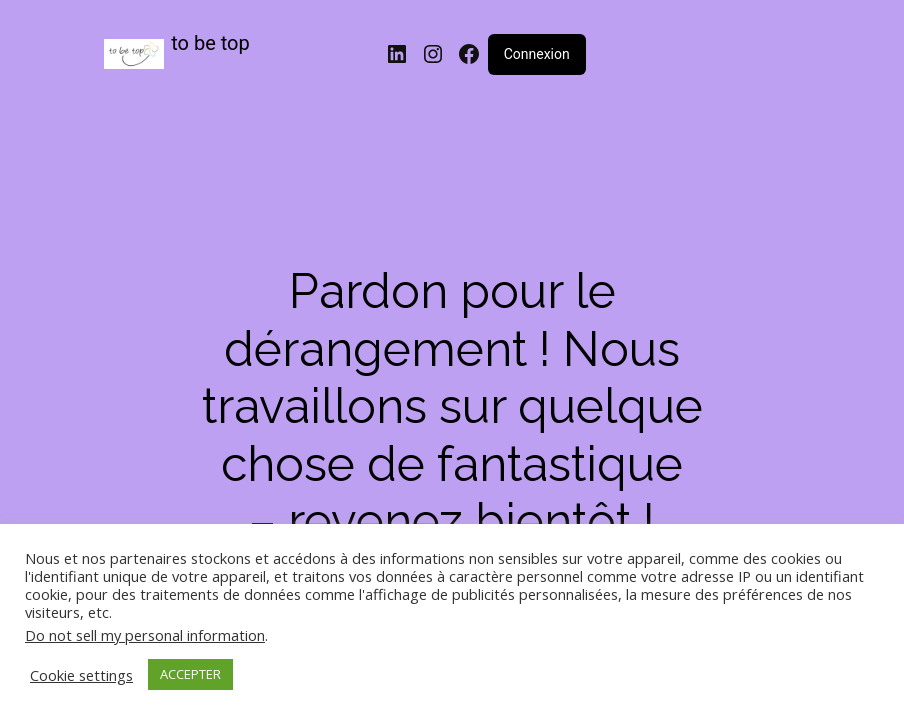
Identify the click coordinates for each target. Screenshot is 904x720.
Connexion (537, 54)
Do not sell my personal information (145, 635)
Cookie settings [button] (81, 675)
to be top (210, 43)
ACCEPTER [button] (190, 674)
